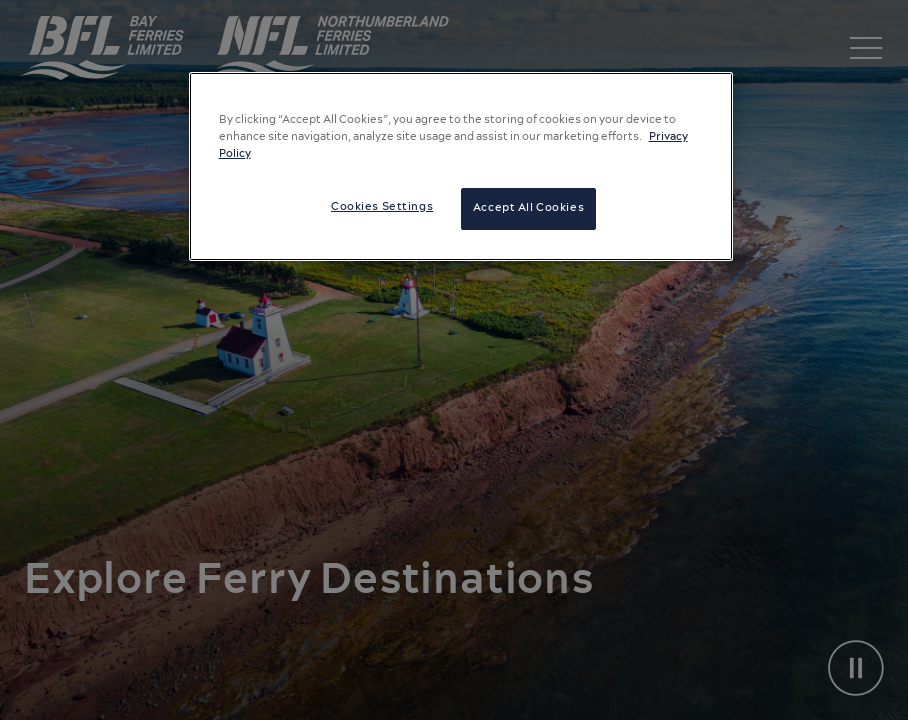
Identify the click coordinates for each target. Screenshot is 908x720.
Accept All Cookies (528, 208)
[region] (461, 166)
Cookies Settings (382, 207)
